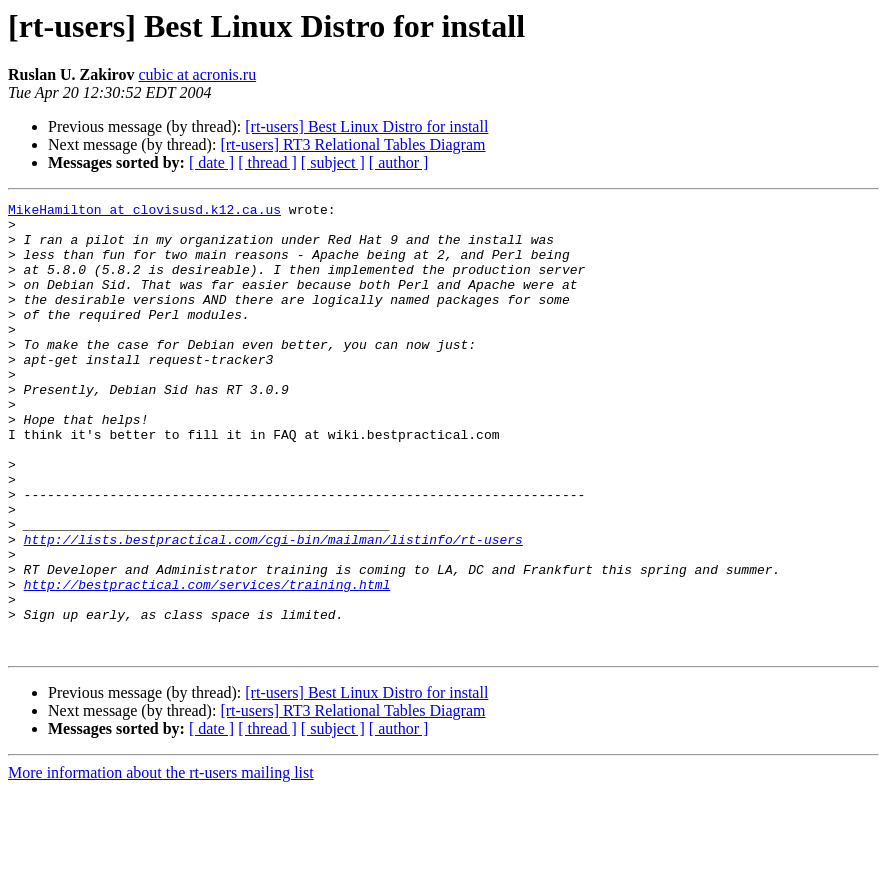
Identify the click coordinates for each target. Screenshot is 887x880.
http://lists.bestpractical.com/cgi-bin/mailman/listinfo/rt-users (273, 608)
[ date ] (211, 162)
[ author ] (399, 162)
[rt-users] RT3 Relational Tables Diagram (352, 144)
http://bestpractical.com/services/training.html (207, 662)
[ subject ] (333, 162)
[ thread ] (267, 162)
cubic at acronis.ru (197, 74)
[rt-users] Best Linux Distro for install (366, 126)
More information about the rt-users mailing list (161, 862)
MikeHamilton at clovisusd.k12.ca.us (144, 212)
